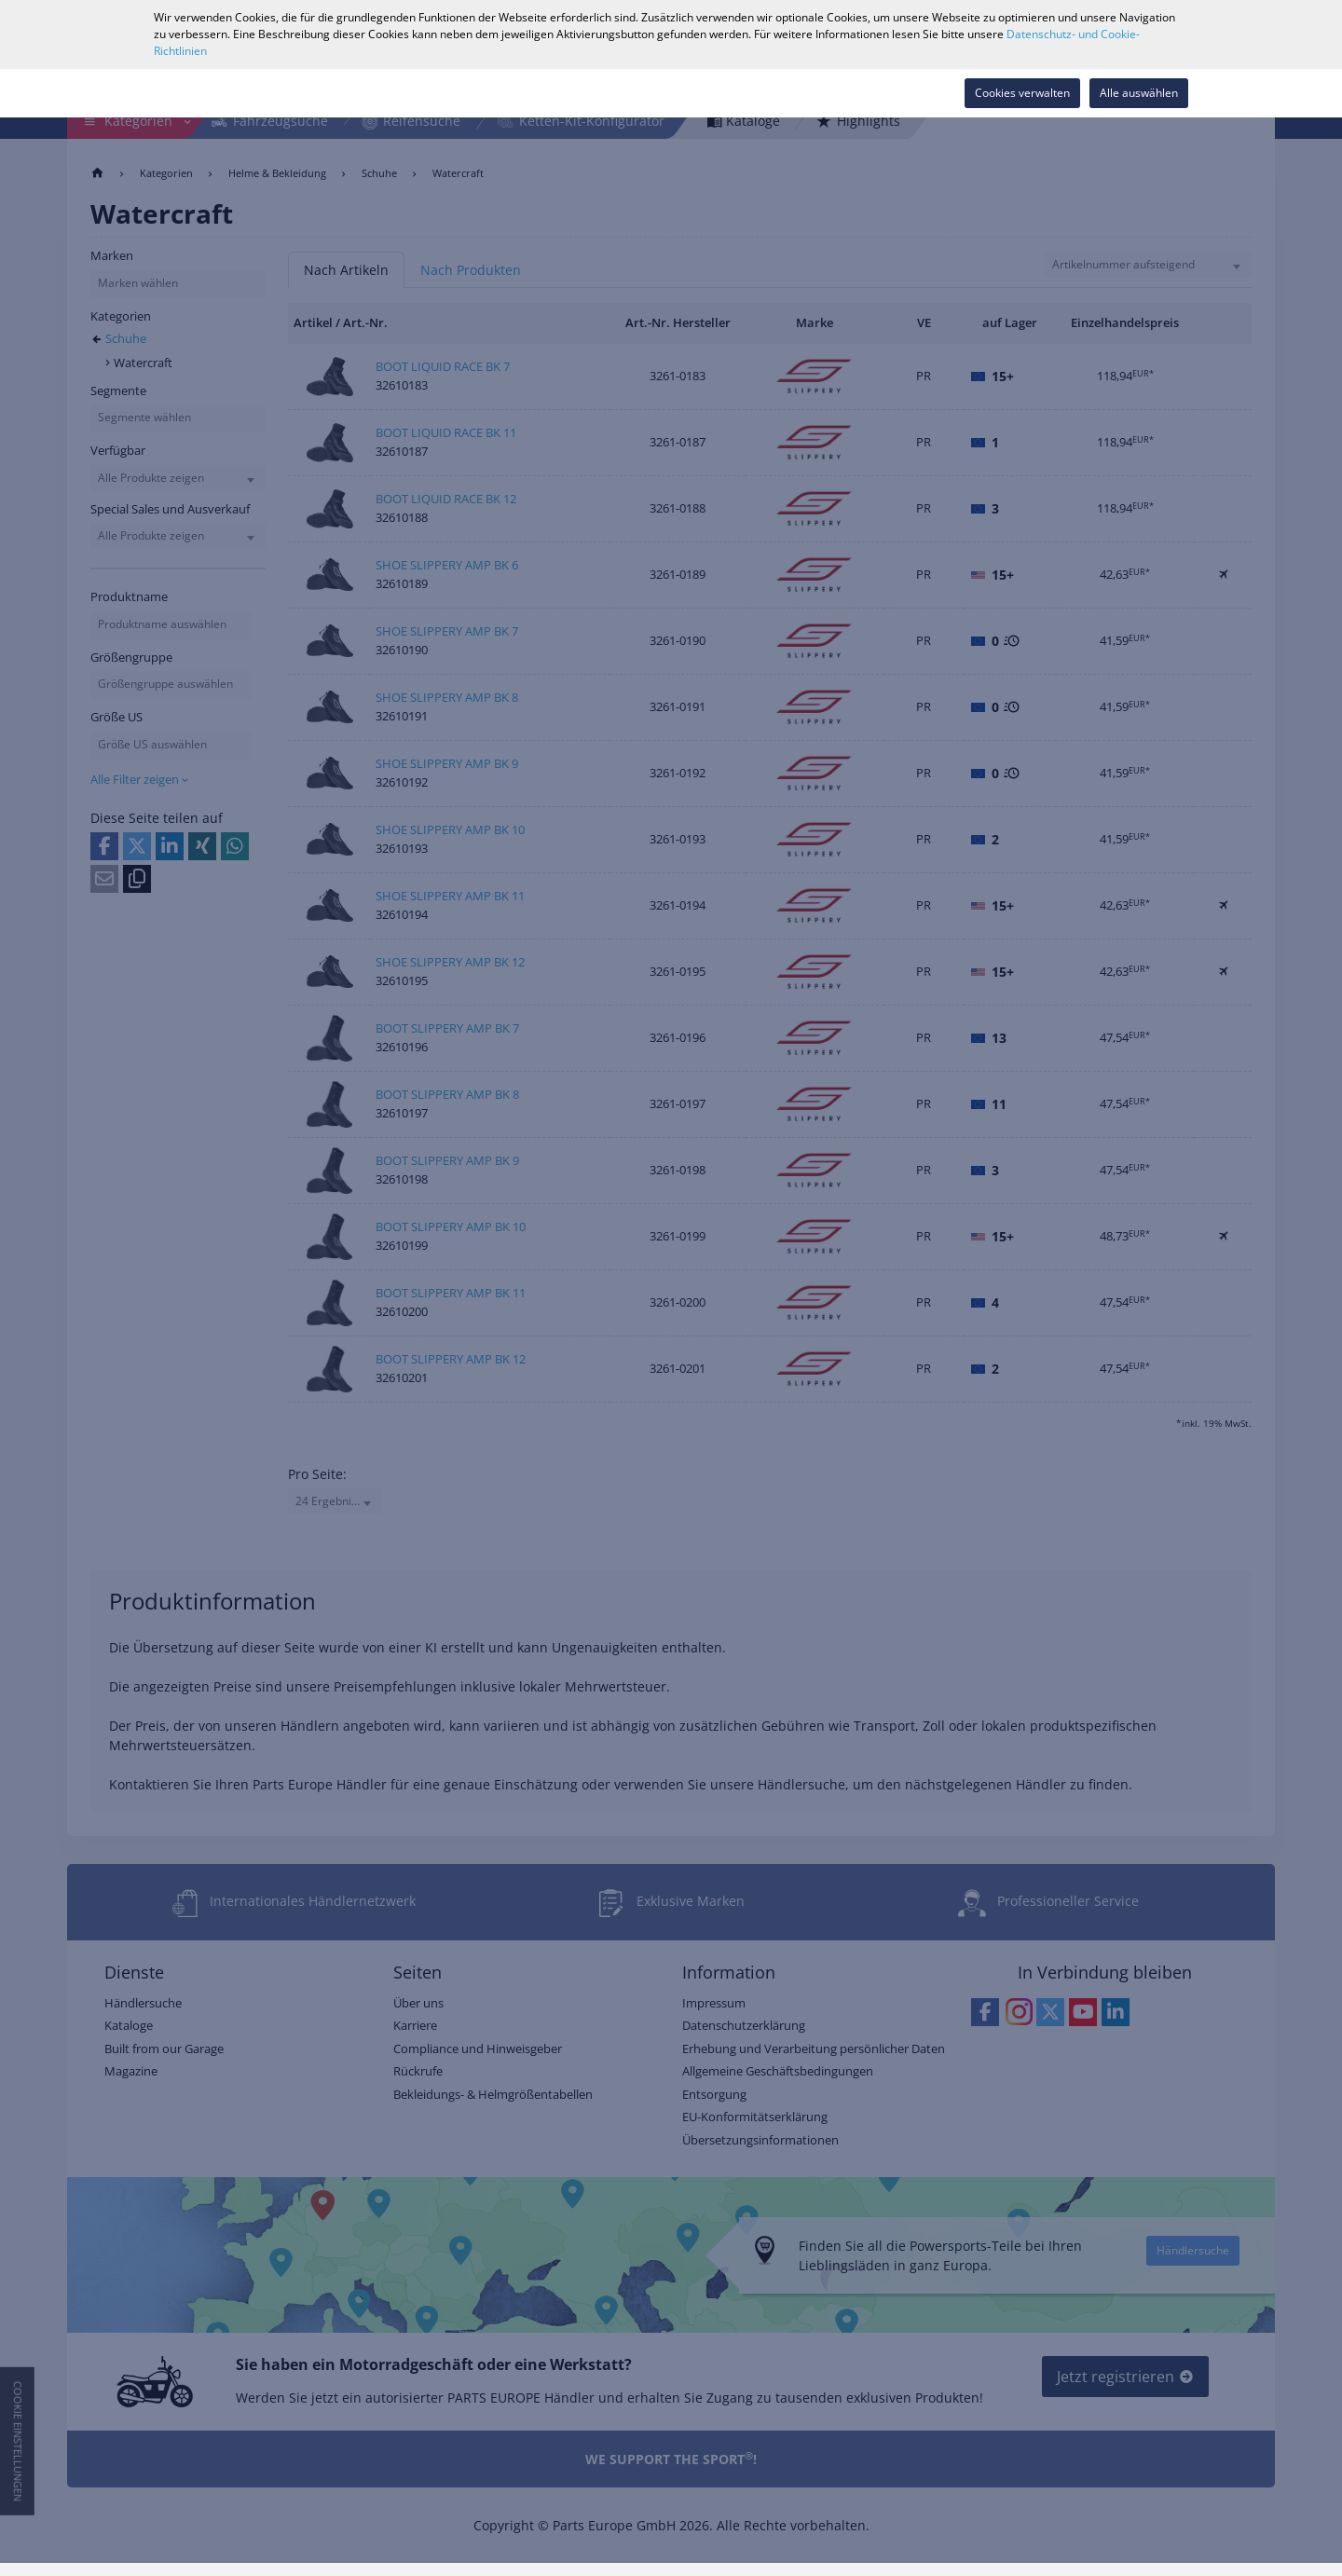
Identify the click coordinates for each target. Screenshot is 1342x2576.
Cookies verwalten (1022, 93)
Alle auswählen (1139, 93)
